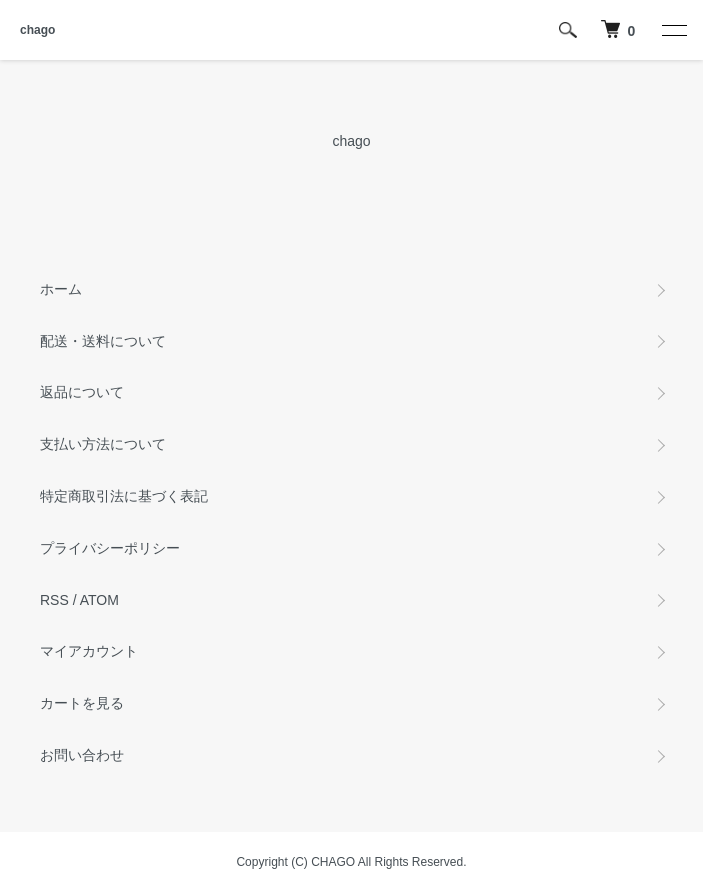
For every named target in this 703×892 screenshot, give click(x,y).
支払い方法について (103, 444)
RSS (54, 600)
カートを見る (82, 703)
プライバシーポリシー (110, 548)
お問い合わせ (82, 755)
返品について (82, 392)
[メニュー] (673, 30)
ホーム (61, 289)
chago (37, 30)
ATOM (99, 600)
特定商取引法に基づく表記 (124, 496)
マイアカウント (89, 651)
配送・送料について (103, 341)
